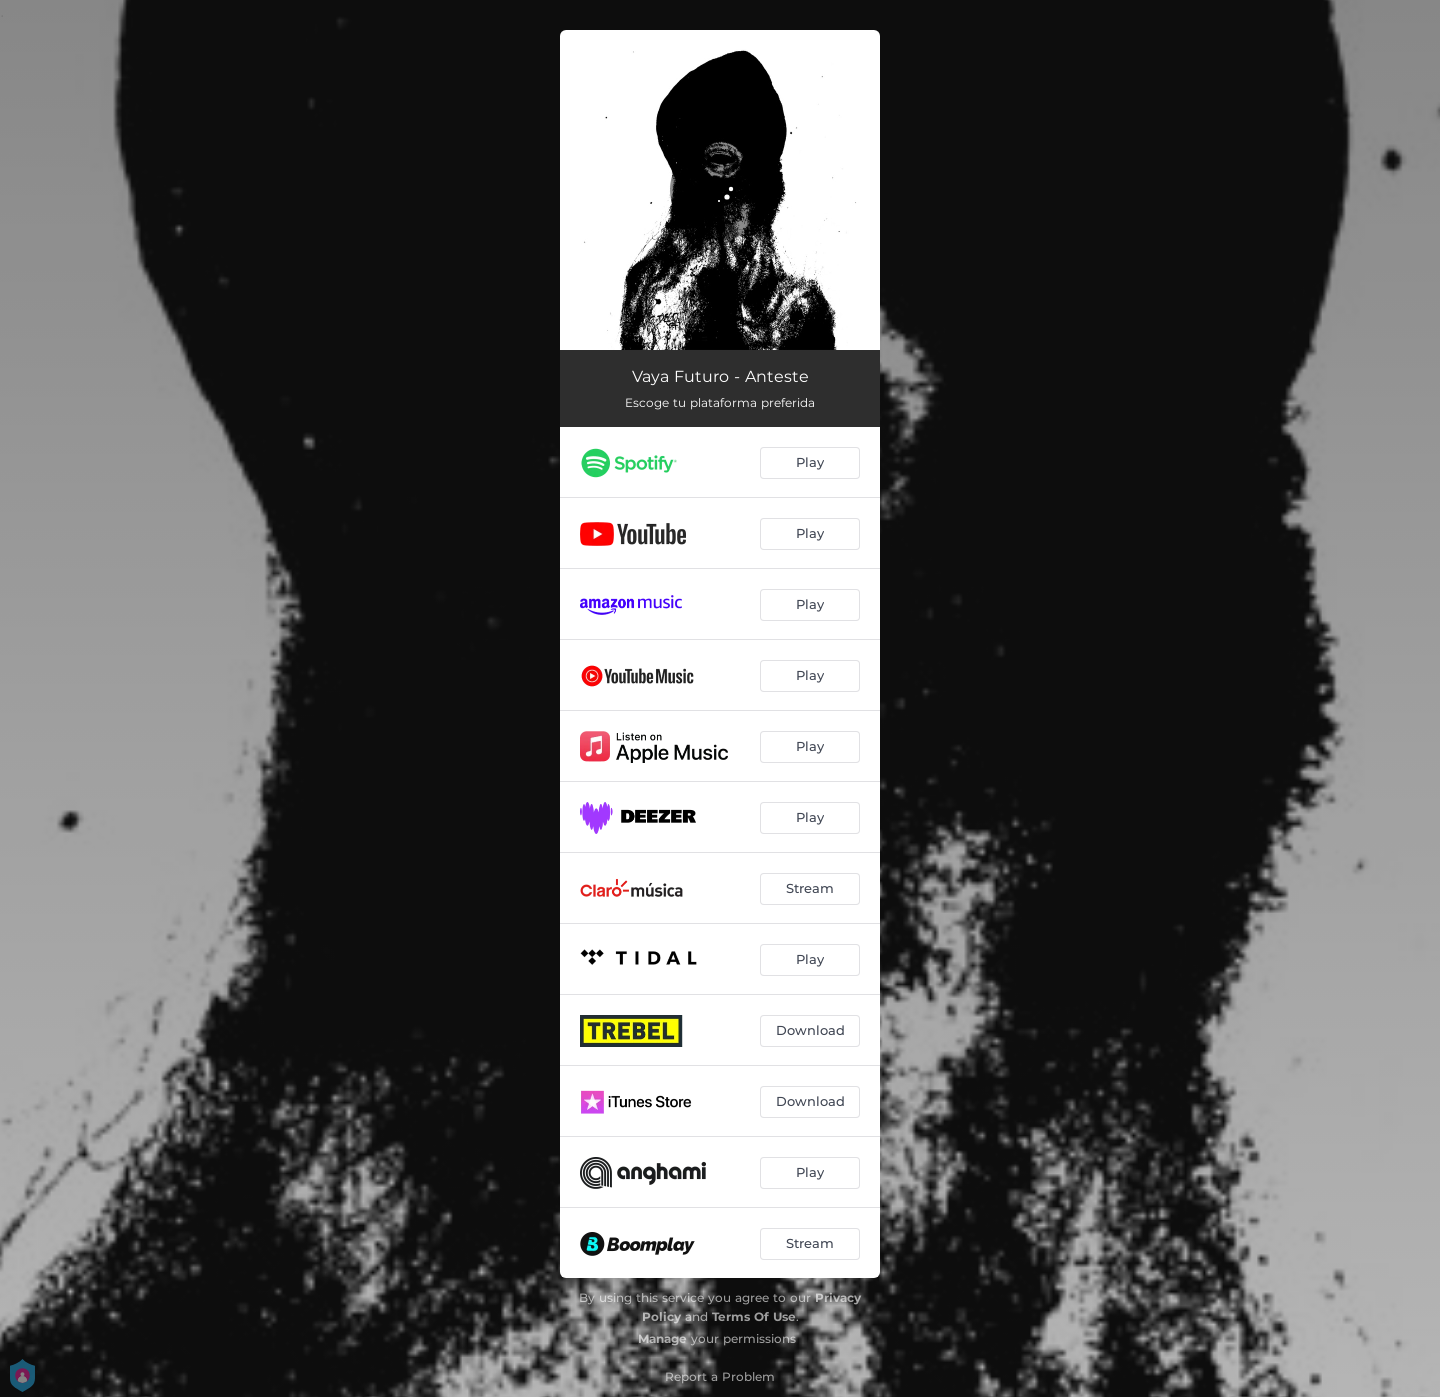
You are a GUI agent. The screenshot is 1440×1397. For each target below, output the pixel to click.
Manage (662, 1338)
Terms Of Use (754, 1316)
